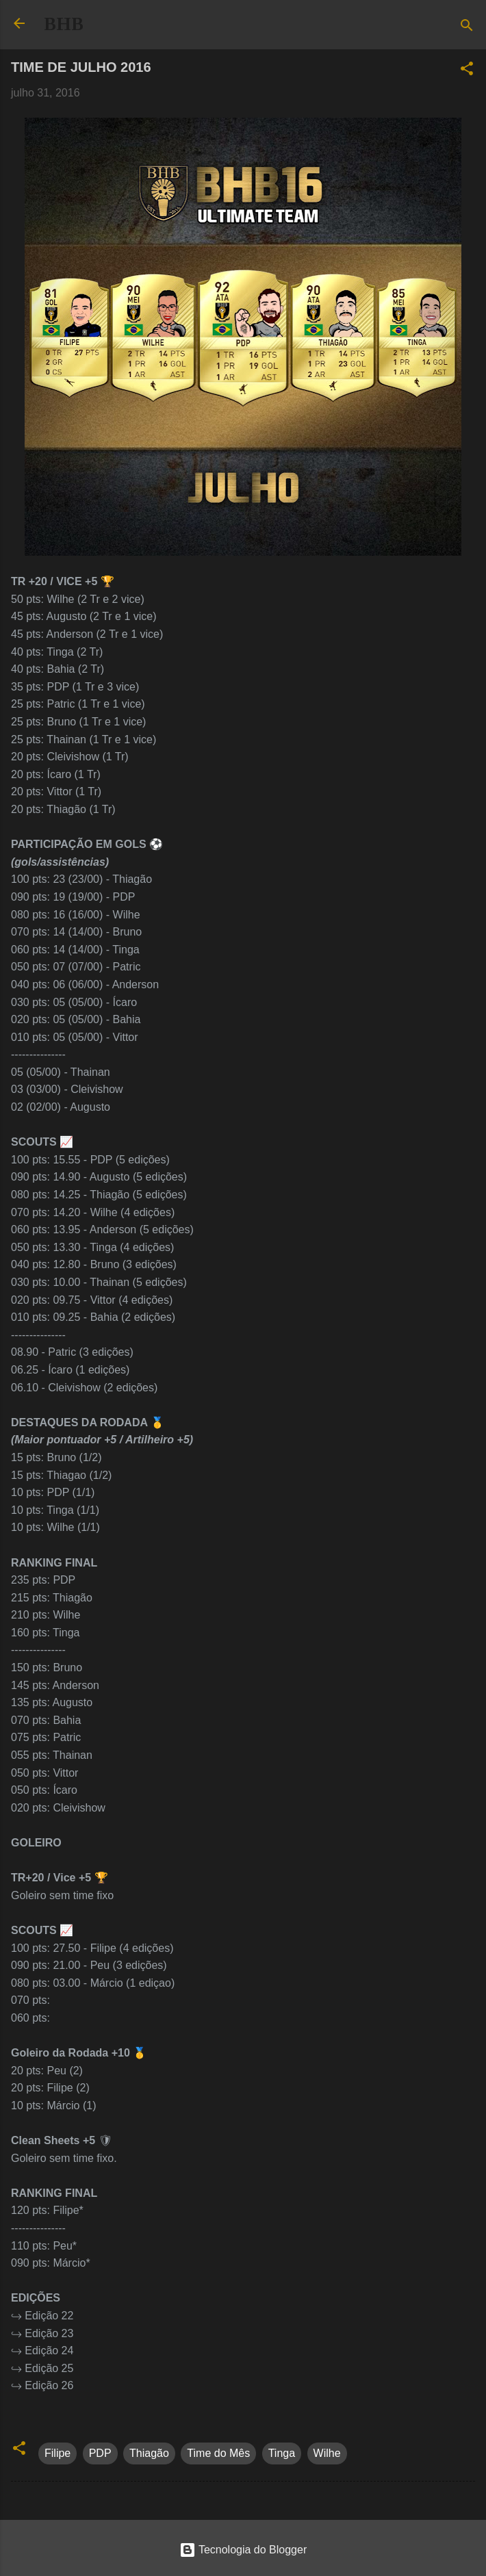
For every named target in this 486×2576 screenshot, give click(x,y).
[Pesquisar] (467, 28)
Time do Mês (218, 2453)
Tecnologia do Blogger (243, 2549)
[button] (467, 70)
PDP (100, 2453)
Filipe (57, 2453)
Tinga (281, 2453)
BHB (64, 24)
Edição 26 (49, 2385)
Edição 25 (49, 2368)
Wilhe (327, 2453)
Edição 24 (49, 2350)
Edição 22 (49, 2315)
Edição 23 (49, 2333)
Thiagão (149, 2453)
